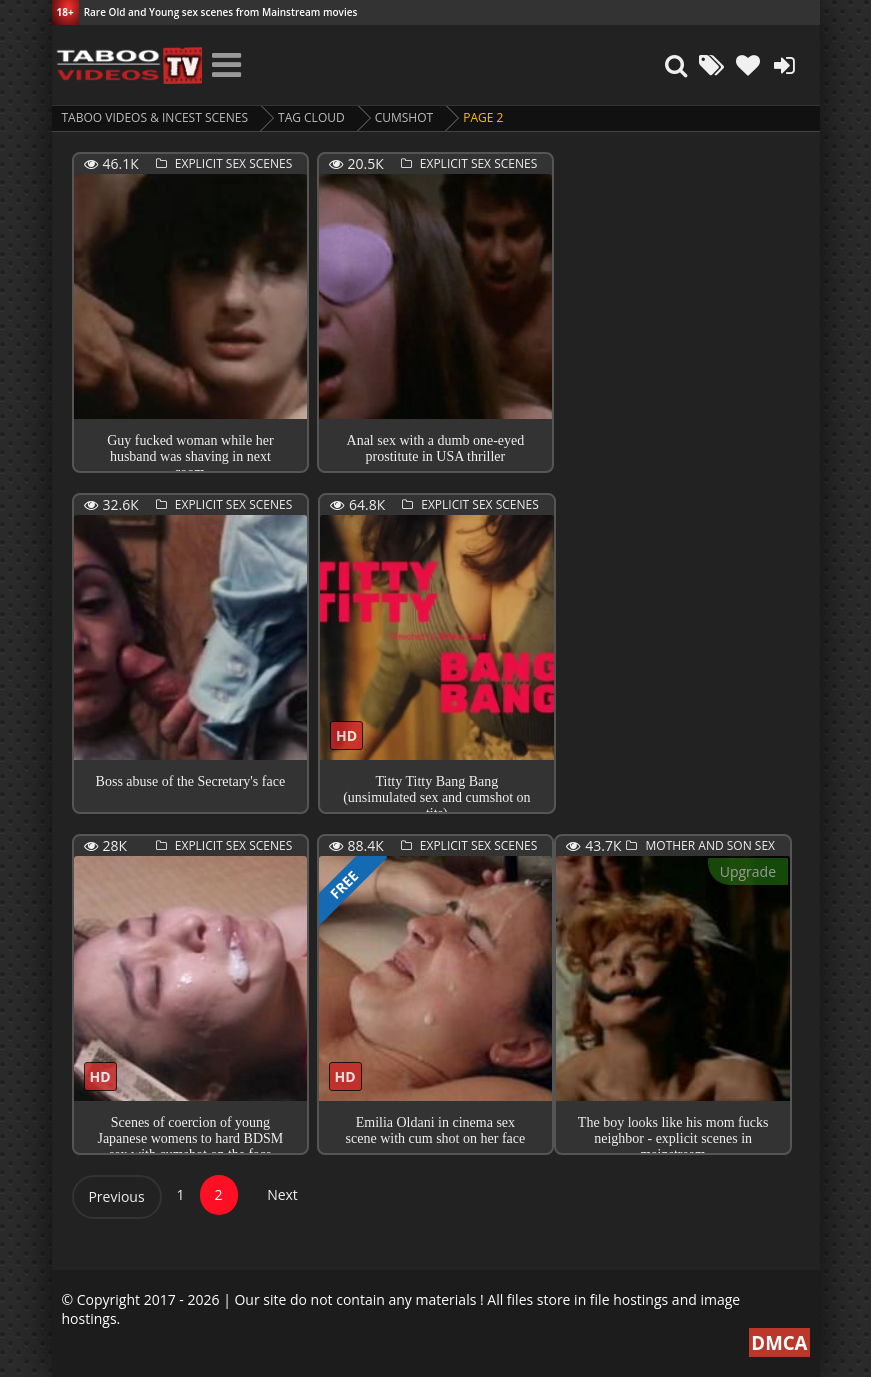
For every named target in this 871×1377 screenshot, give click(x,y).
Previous (116, 1196)
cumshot (404, 117)
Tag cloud (311, 117)
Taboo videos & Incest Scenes (155, 117)
